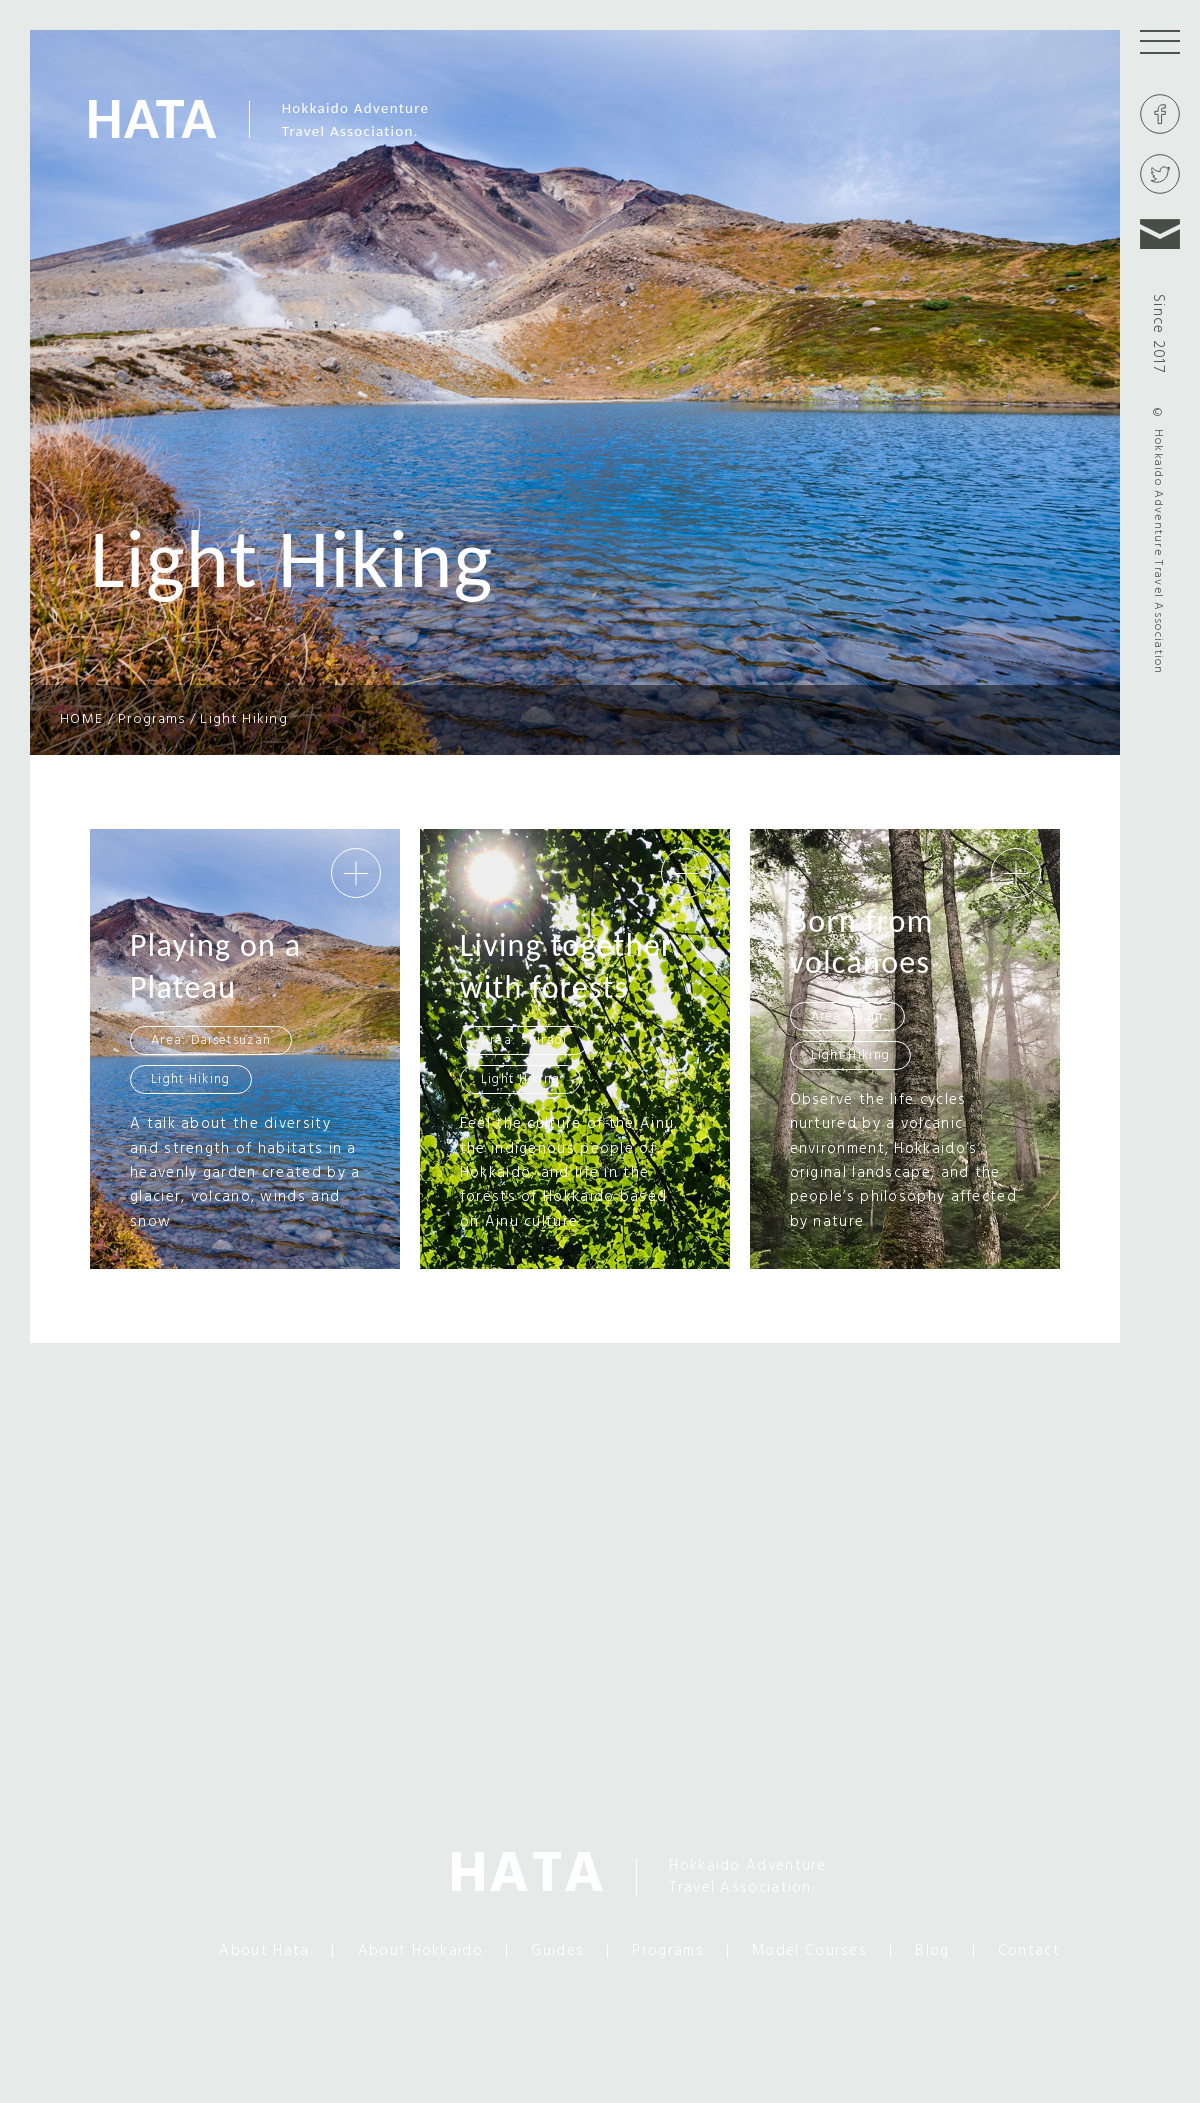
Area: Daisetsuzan (211, 1040)
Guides (556, 1951)
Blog (932, 1951)
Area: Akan (847, 1016)
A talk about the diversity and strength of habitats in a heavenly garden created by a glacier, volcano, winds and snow (245, 1173)
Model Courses (809, 1951)
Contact (1029, 1951)
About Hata (263, 1951)
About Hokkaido (419, 1951)
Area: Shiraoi (524, 1040)
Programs (666, 1951)
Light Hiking (191, 1079)
